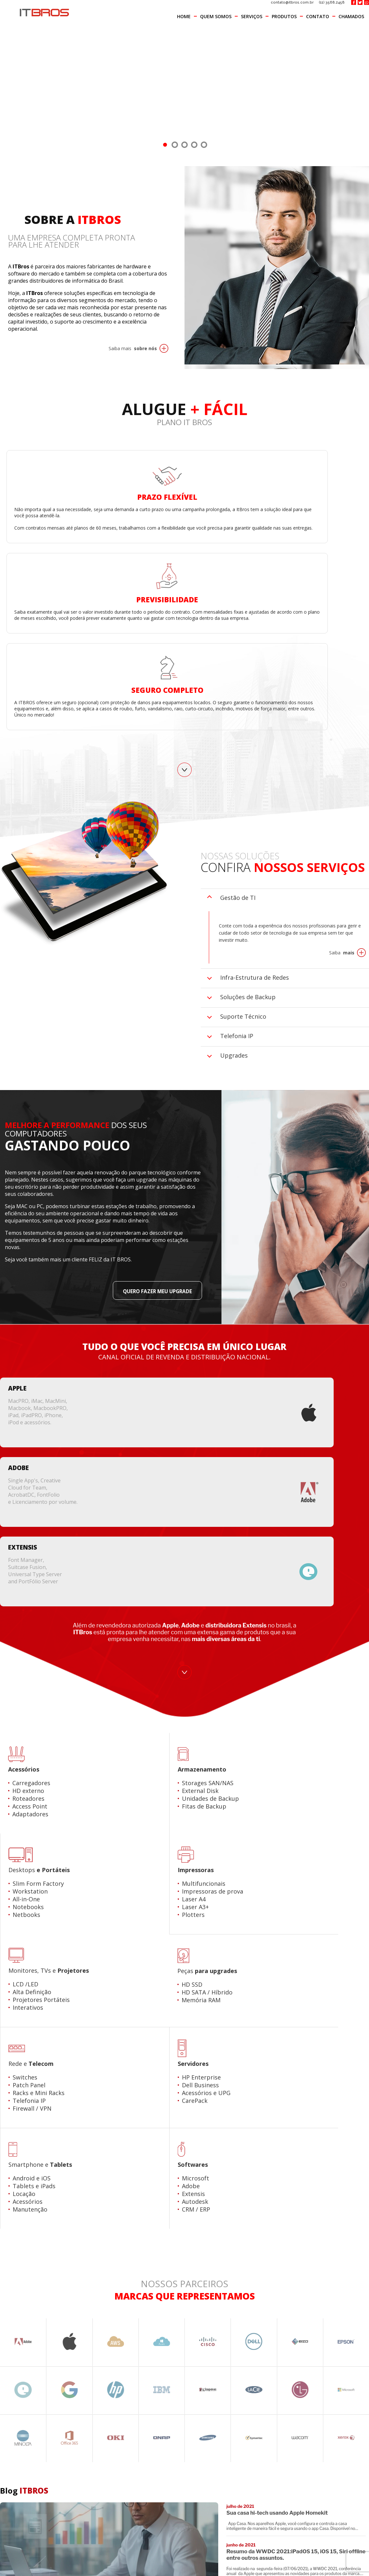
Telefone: (15, 2238)
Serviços (251, 16)
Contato (317, 16)
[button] (316, 2566)
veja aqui (275, 2560)
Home (184, 16)
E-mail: (11, 2204)
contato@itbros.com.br (288, 2)
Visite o (339, 2053)
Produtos (284, 16)
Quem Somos (216, 16)
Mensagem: (18, 2307)
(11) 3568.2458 (331, 2)
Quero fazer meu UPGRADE (151, 1146)
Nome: (11, 2170)
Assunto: (14, 2272)
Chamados (351, 16)
